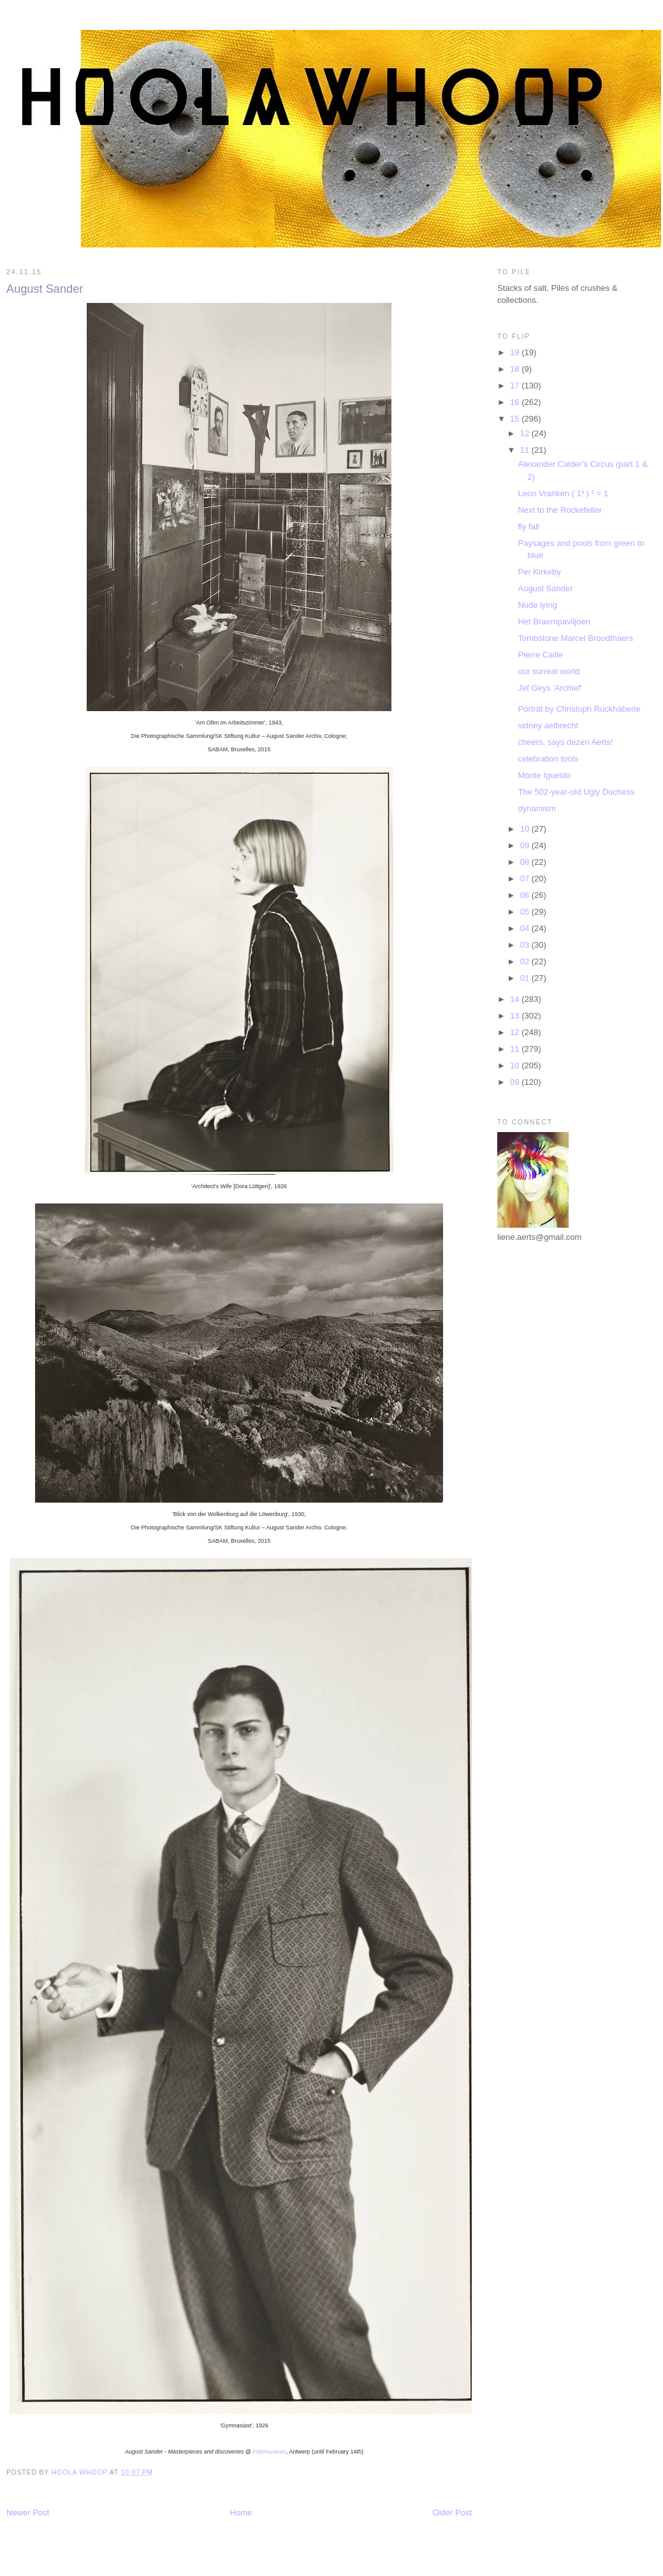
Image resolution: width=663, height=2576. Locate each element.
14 (515, 999)
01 (526, 978)
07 (526, 878)
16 (515, 402)
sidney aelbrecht (548, 725)
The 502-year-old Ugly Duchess (576, 792)
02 (526, 961)
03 (526, 945)
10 (526, 829)
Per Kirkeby (539, 572)
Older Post (452, 2512)
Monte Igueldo (544, 775)
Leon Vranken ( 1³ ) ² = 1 (563, 493)
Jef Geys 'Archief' (549, 688)
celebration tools (548, 758)
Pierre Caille (540, 654)
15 (515, 418)
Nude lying (537, 605)
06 (526, 895)
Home (241, 2512)
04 (526, 928)
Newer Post (27, 2512)
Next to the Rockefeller (560, 510)
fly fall (528, 526)
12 (526, 433)
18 (515, 369)
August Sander (545, 588)
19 (515, 352)
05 (526, 911)
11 (526, 450)
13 (515, 1015)
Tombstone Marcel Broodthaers (575, 638)
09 (526, 845)
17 (515, 385)
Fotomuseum (269, 2451)
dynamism (536, 808)
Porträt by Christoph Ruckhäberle (579, 709)
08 (526, 862)
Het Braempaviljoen (554, 621)
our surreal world (548, 671)
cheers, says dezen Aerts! (565, 742)
